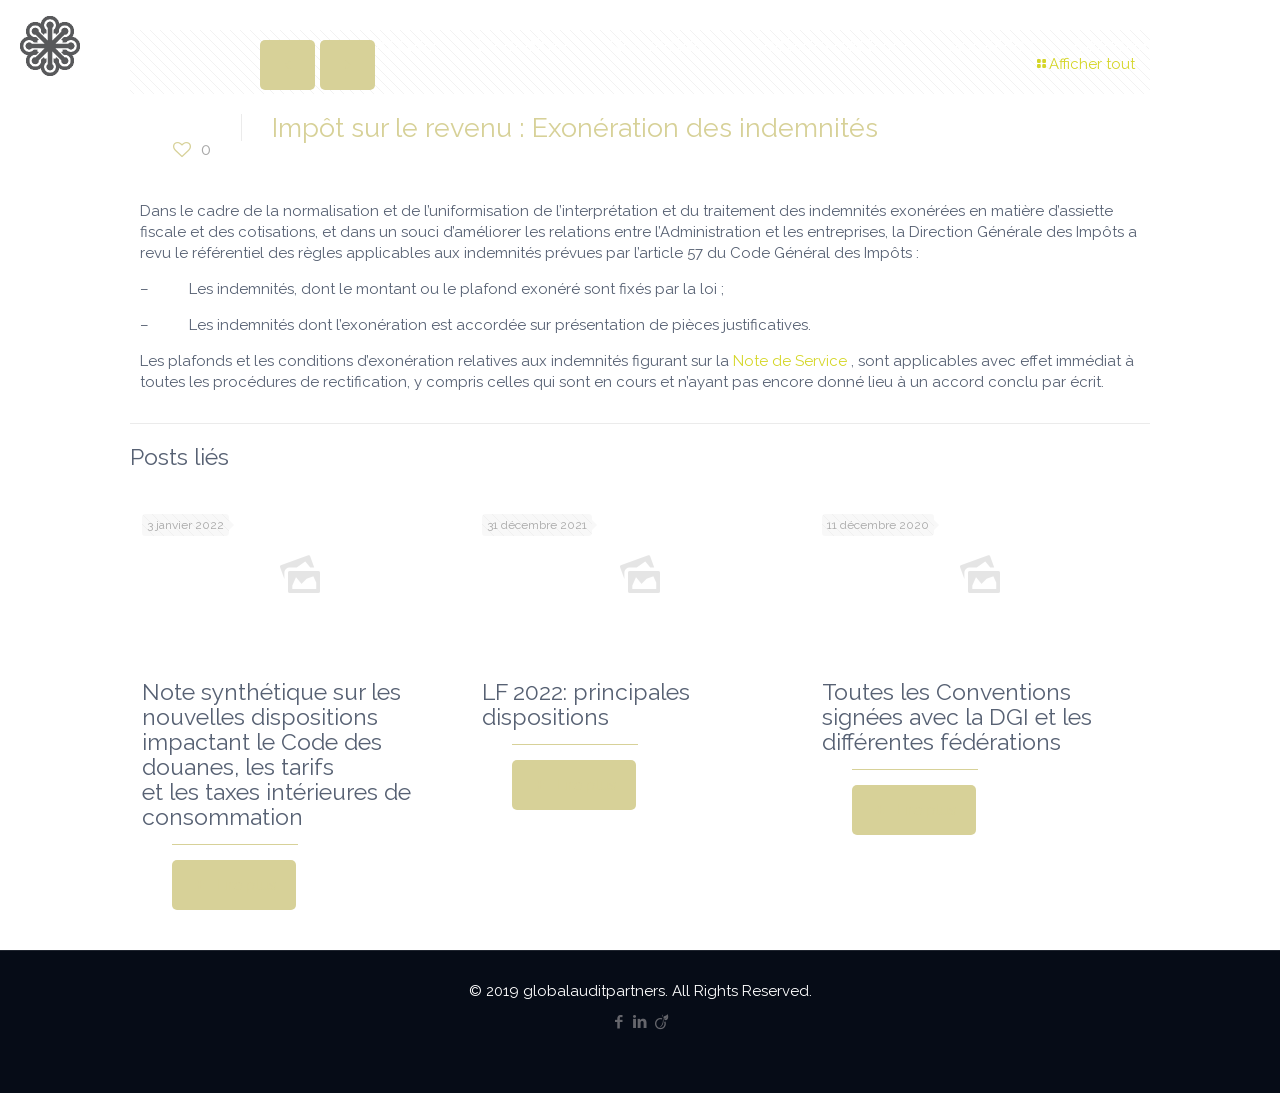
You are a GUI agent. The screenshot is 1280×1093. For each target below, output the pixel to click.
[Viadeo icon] (661, 1022)
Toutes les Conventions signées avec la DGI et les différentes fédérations (957, 716)
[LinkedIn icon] (640, 1022)
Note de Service (790, 361)
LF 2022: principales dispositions (586, 704)
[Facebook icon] (619, 1022)
